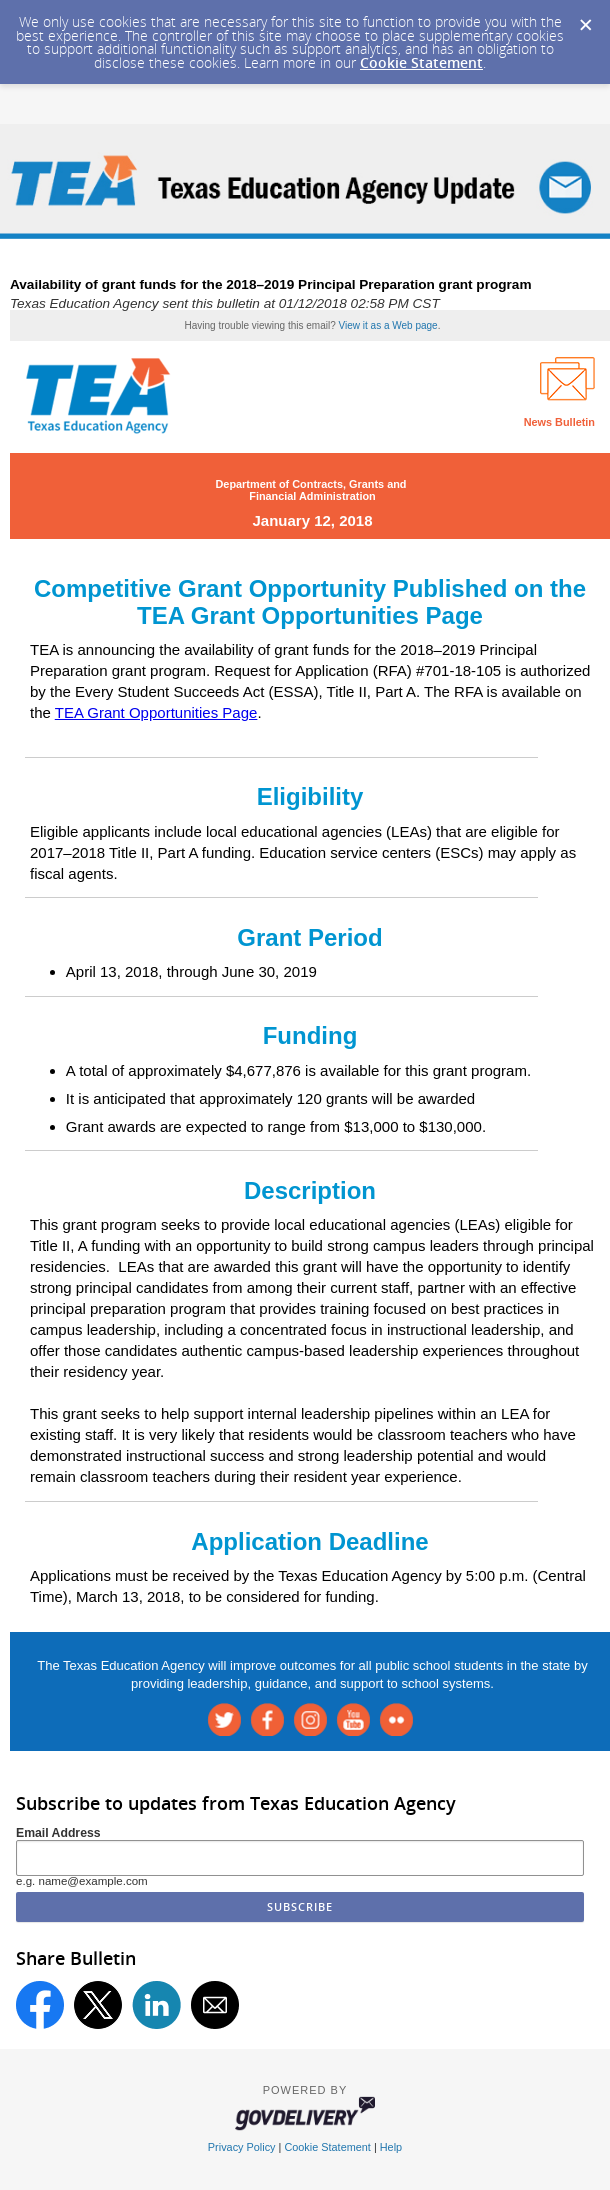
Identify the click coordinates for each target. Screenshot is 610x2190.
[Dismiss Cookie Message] (585, 19)
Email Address (58, 1833)
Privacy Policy (242, 2147)
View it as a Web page (388, 325)
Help (391, 2147)
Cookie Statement (421, 62)
